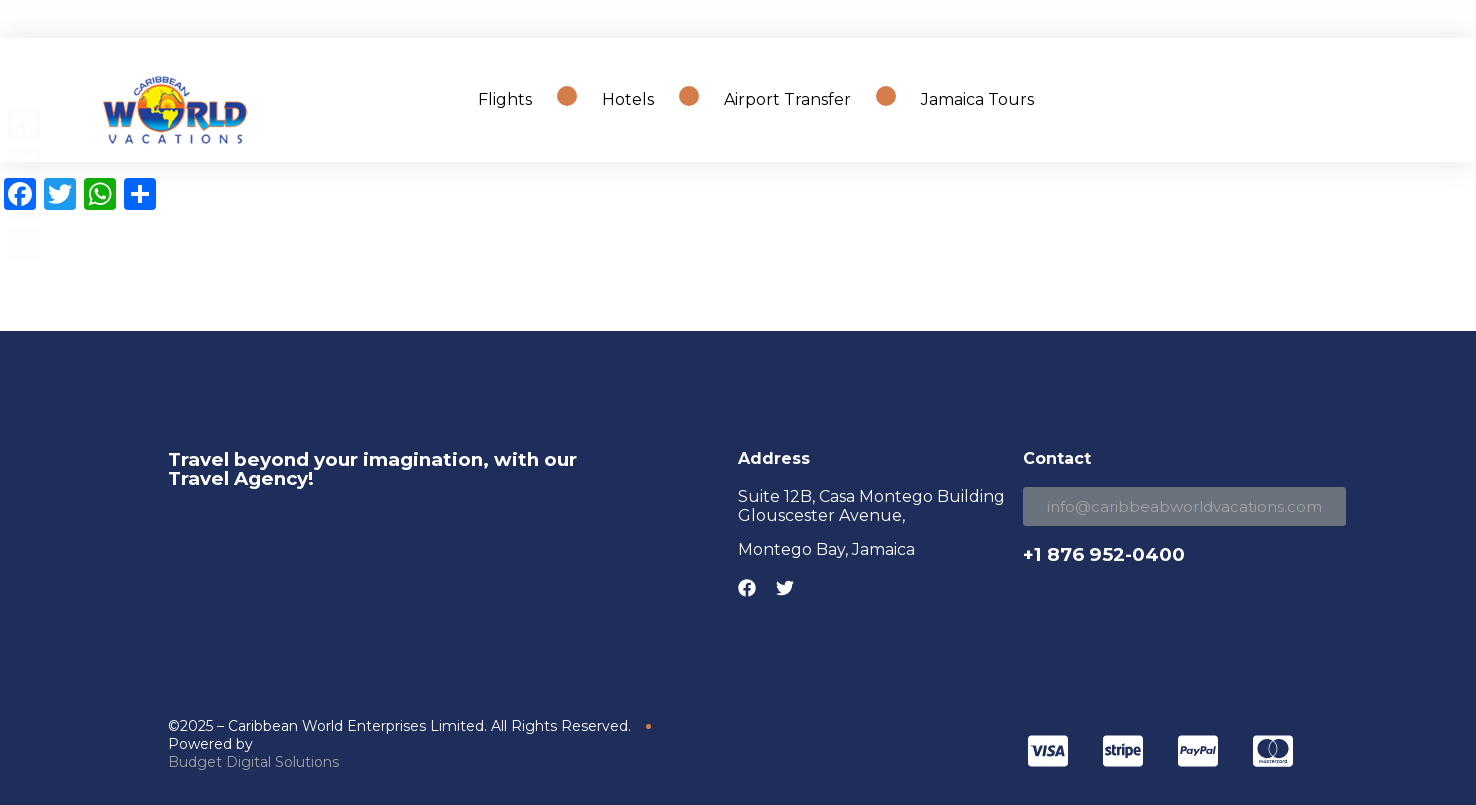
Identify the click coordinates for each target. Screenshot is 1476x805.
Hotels (628, 99)
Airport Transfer (787, 99)
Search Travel (1348, 99)
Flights (505, 99)
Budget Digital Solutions (253, 762)
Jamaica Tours (977, 99)
